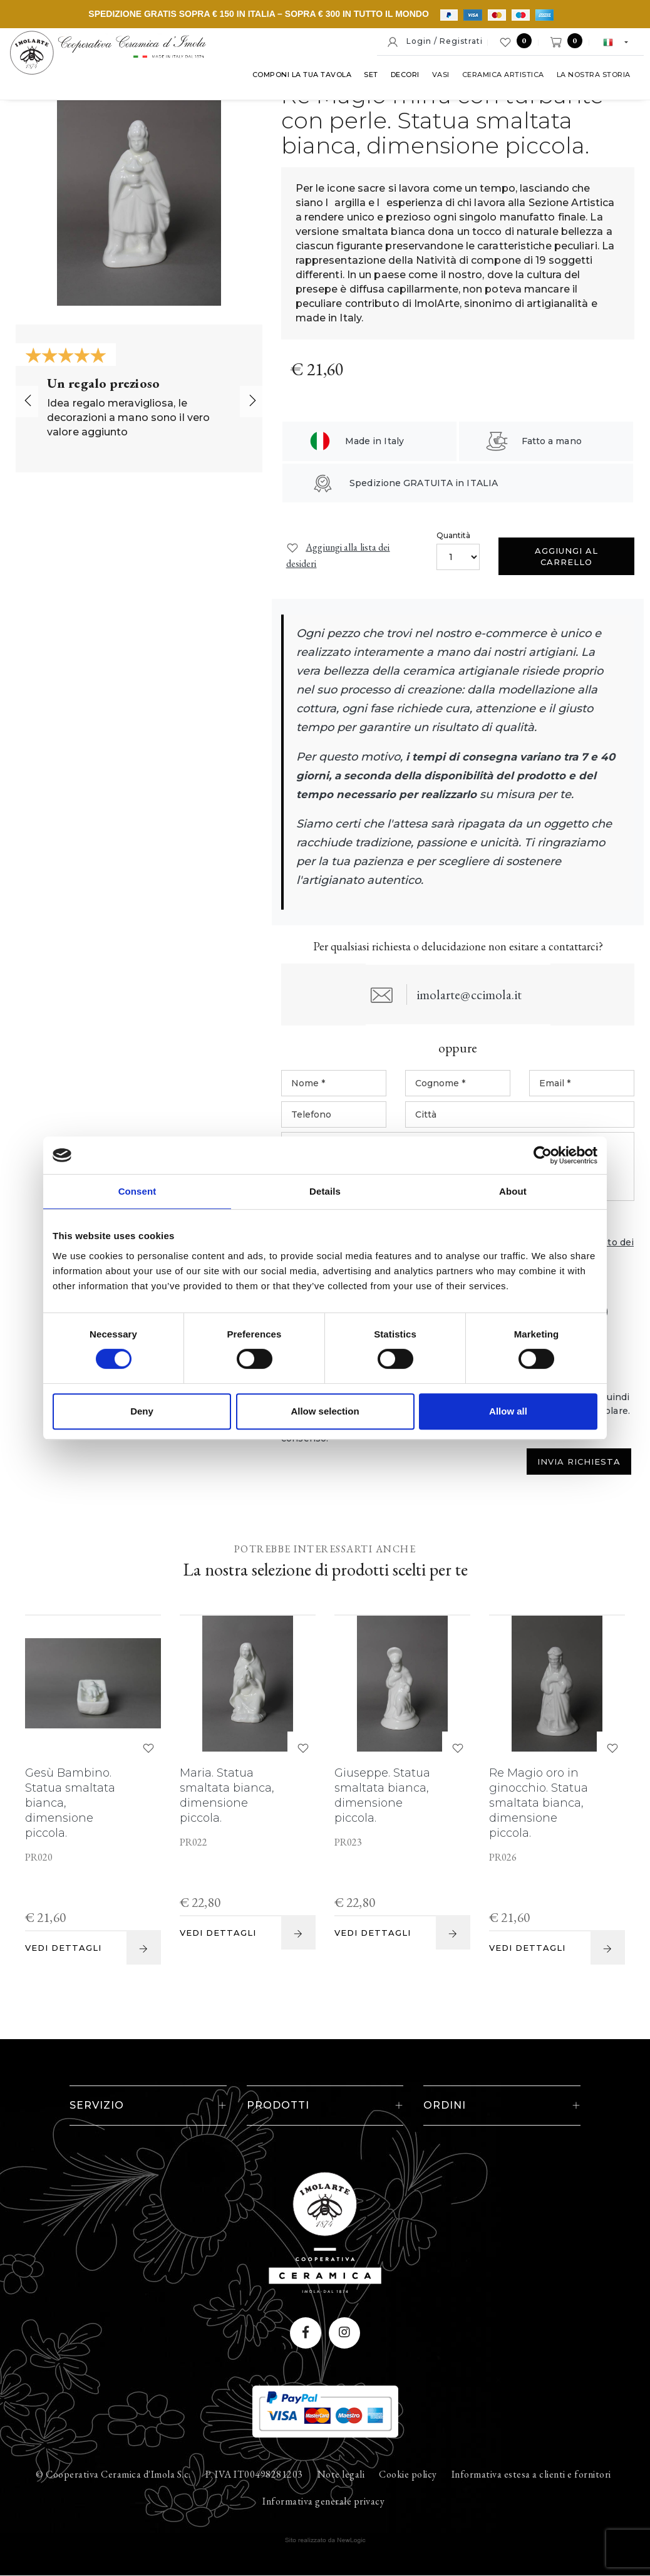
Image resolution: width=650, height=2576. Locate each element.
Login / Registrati (434, 42)
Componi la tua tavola (81, 99)
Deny (141, 1411)
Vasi (220, 99)
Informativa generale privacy (323, 2501)
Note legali (341, 2474)
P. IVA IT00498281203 (254, 2474)
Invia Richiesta (579, 1462)
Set (150, 99)
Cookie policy (408, 2474)
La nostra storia (373, 99)
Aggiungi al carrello (566, 556)
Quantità (453, 535)
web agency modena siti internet (325, 2541)
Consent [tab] (137, 1191)
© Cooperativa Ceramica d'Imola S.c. (113, 2474)
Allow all (508, 1411)
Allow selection (325, 1411)
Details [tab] (325, 1191)
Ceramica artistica (282, 99)
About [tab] (513, 1191)
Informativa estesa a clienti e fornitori (531, 2474)
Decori (184, 99)
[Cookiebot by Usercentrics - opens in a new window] (542, 1155)
